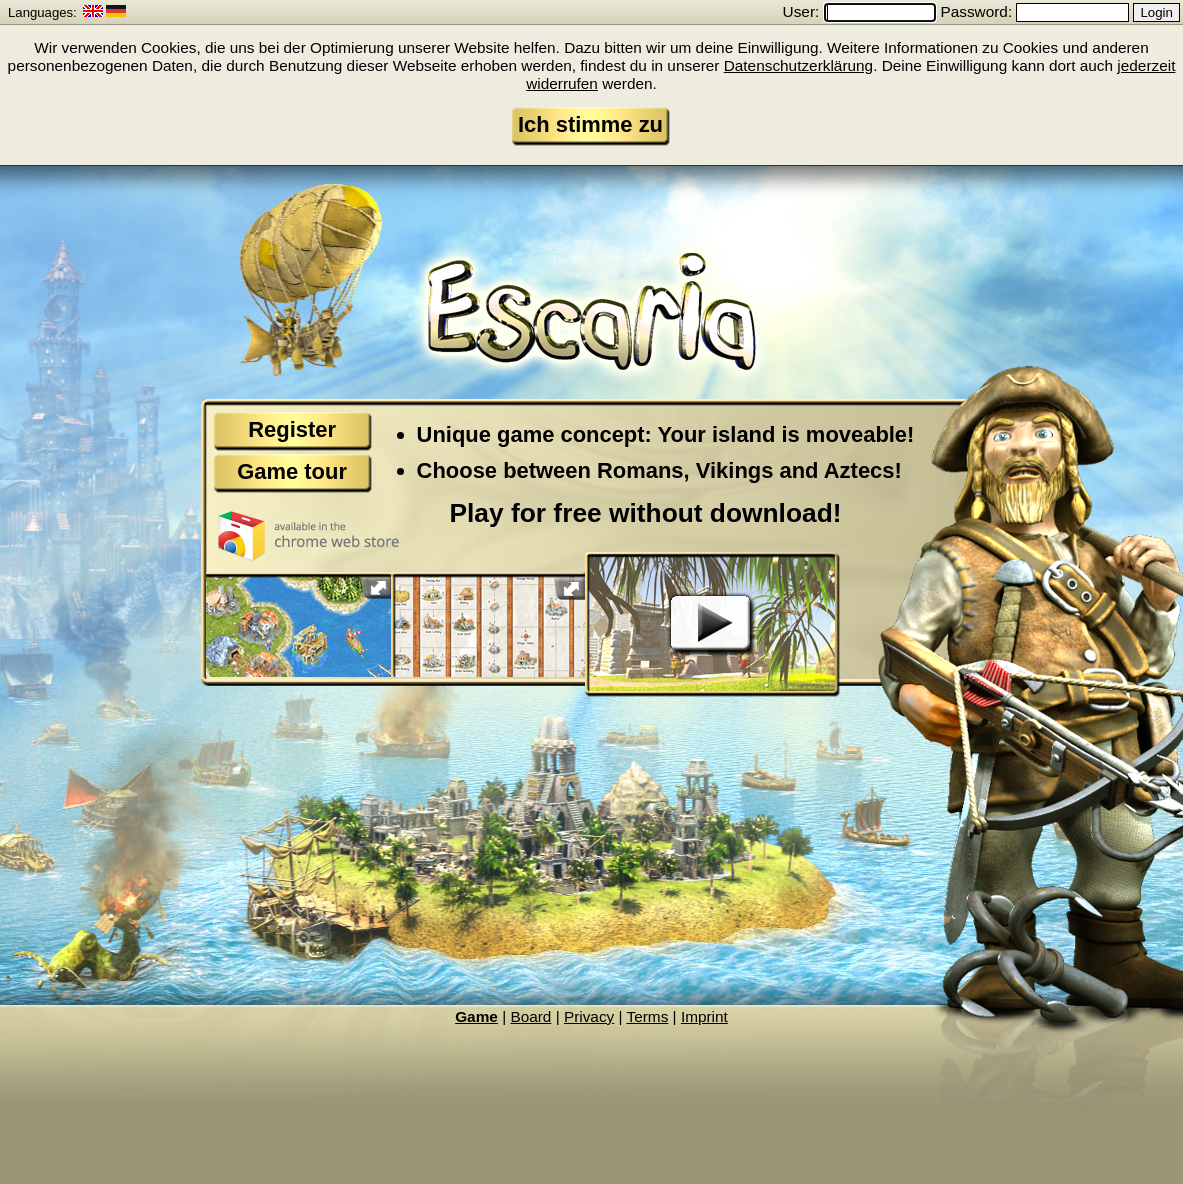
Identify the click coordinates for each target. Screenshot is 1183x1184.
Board (530, 1016)
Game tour (292, 471)
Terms (648, 1016)
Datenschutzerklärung (798, 65)
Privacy (589, 1016)
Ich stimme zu (590, 124)
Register (292, 429)
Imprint (704, 1016)
